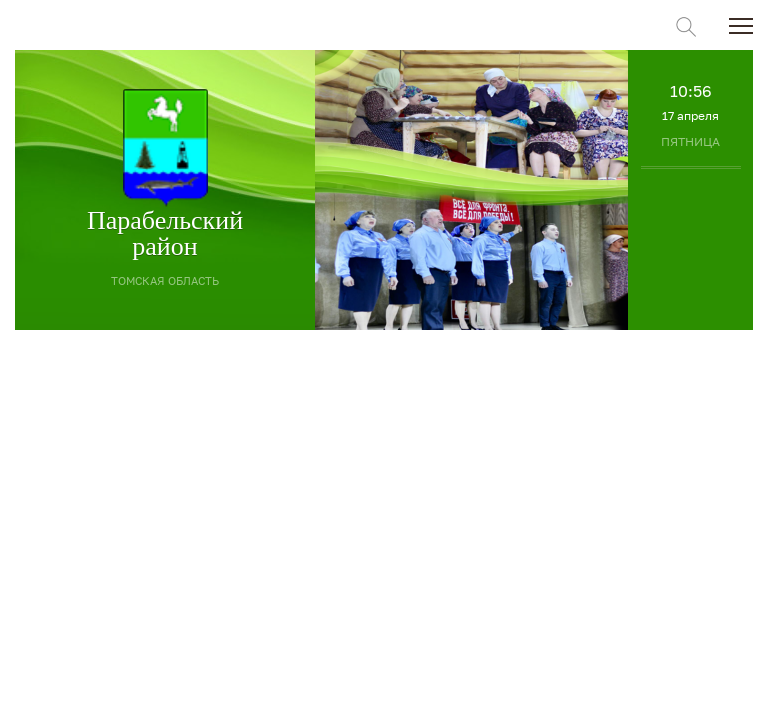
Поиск (686, 27)
